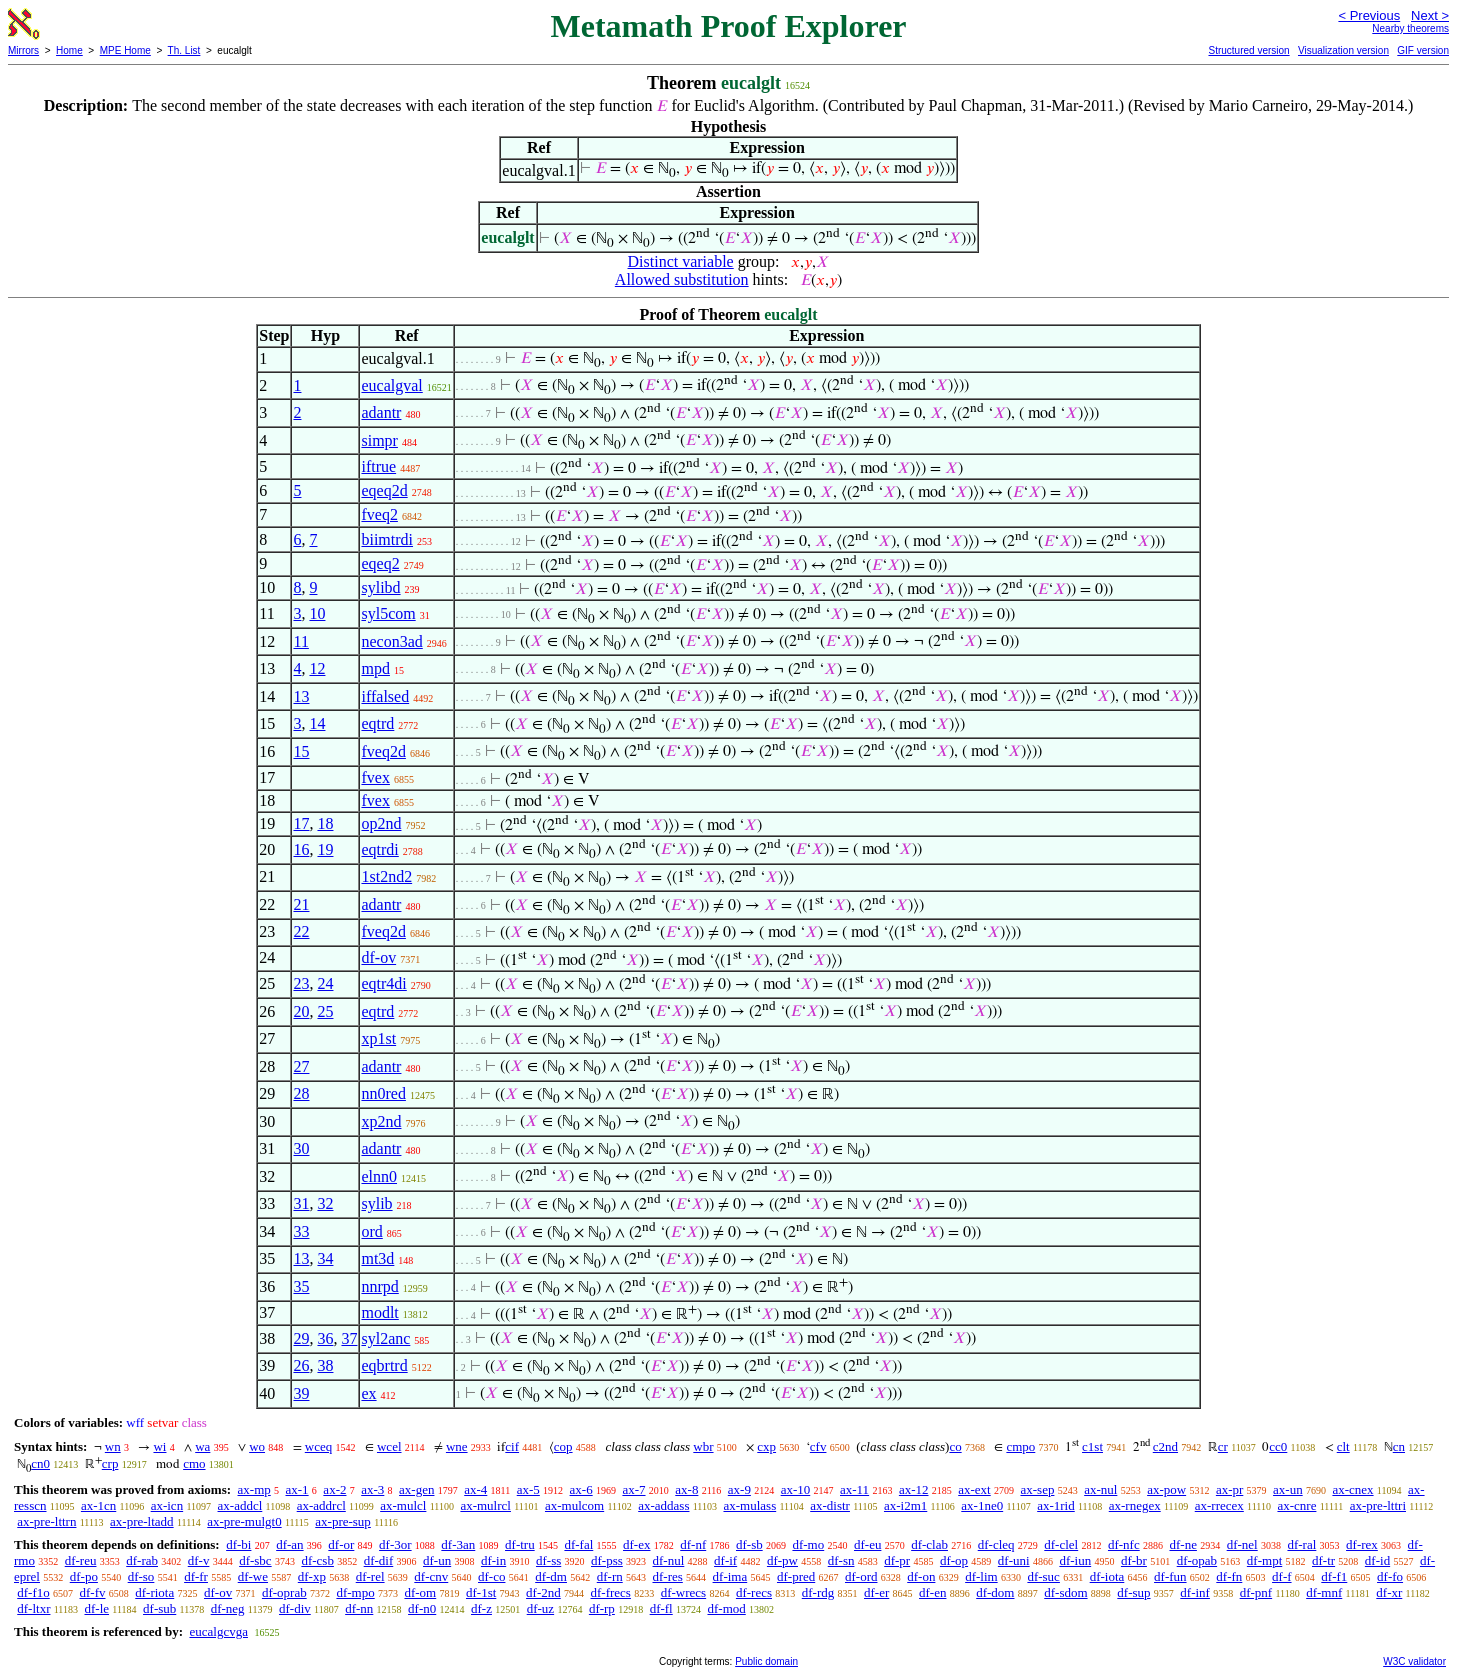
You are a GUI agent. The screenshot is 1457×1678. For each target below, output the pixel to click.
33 (301, 1231)
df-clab (929, 1544)
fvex (375, 777)
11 (300, 641)
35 (301, 1286)
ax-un (1288, 1489)
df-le (96, 1608)
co (955, 1446)
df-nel (1242, 1544)
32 (325, 1203)
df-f (1282, 1576)
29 (301, 1338)
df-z (481, 1608)
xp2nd (381, 1121)
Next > (1430, 15)
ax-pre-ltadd (142, 1521)
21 (301, 904)
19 (325, 849)
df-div (295, 1608)
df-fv (93, 1592)
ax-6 (581, 1489)
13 (301, 696)
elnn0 (379, 1176)
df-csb (317, 1560)
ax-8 (686, 1489)
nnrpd (379, 1286)
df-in (493, 1560)
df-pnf (1256, 1592)
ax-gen (416, 1489)
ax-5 (528, 1489)
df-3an (458, 1544)
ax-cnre (1296, 1505)
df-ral (1301, 1544)
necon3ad (391, 641)
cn (1399, 1446)
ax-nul (1100, 1489)
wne (457, 1446)
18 (325, 823)
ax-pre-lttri (1378, 1505)
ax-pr (1229, 1489)
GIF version (1423, 50)
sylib (376, 1203)
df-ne (1182, 1544)
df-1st (481, 1592)
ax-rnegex (1135, 1505)
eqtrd (377, 723)
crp (110, 1463)
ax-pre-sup (343, 1521)
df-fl (661, 1608)
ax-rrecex (1219, 1505)
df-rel (370, 1576)
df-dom (995, 1592)
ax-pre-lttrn (46, 1521)
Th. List (184, 50)
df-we (253, 1576)
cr (1223, 1446)
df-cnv (431, 1576)
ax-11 (854, 1489)
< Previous (1369, 15)
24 (325, 983)
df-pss (607, 1560)
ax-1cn (98, 1505)
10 (317, 613)
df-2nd (543, 1592)
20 (301, 1011)
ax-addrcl (321, 1505)
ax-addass (663, 1505)
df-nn (359, 1608)
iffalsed (385, 696)
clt (1343, 1446)
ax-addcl (240, 1505)
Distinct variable (681, 261)
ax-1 (297, 1489)
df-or (341, 1544)
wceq (318, 1446)
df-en (932, 1592)
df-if (725, 1560)
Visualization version (1343, 50)
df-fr (196, 1576)
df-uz (540, 1608)
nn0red (383, 1093)
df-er (876, 1592)
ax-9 (739, 1489)
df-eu (867, 1544)
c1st (1092, 1446)
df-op (954, 1560)
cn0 (40, 1463)
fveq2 (379, 514)
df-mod (726, 1608)
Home (69, 50)
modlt (379, 1312)
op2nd (381, 823)
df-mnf (1324, 1592)
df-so (141, 1576)
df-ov (378, 957)
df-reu (81, 1560)
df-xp (312, 1576)
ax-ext (974, 1489)
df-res (667, 1576)
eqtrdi (379, 849)
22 (301, 931)
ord (371, 1231)
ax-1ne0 (982, 1505)
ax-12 (914, 1489)
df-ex (636, 1544)
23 (301, 983)
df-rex (1362, 1544)
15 (301, 751)
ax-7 (633, 1489)
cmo (194, 1463)
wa (202, 1446)
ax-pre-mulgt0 (244, 1521)
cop (563, 1446)
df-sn (841, 1560)
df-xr (1389, 1592)
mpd (375, 668)
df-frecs (611, 1592)
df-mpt (1264, 1560)
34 (325, 1258)
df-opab (1197, 1560)
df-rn (610, 1576)
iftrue (378, 466)
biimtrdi (387, 539)
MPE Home (125, 50)
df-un (437, 1560)
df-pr (897, 1560)
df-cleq (996, 1544)
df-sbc (255, 1560)
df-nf (693, 1544)
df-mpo (355, 1592)
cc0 (1278, 1446)
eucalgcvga (218, 1631)
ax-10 (796, 1489)
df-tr (1323, 1560)
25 (325, 1011)
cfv (818, 1446)
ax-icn (167, 1505)
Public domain (766, 1661)
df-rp (602, 1608)
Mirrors (23, 50)
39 (301, 1393)
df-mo (808, 1544)
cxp (766, 1446)
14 (317, 723)
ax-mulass (749, 1505)
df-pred (796, 1576)
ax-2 (334, 1489)
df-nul (669, 1560)
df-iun (1075, 1560)
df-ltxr (33, 1608)
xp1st (378, 1038)
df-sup (1133, 1592)
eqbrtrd (384, 1365)
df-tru (520, 1544)
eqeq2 (380, 563)
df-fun (1170, 1576)
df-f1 (1334, 1576)
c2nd (1165, 1446)
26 (301, 1365)
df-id (1377, 1560)
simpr (379, 440)
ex (368, 1393)
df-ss (548, 1560)
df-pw (782, 1560)
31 (301, 1203)
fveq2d (383, 751)
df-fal (578, 1544)
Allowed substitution (682, 279)
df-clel (1061, 1544)
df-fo (1390, 1576)
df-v (199, 1560)
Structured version (1248, 50)
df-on (921, 1576)
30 (301, 1148)
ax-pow (1166, 1489)
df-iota (1107, 1576)
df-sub (159, 1608)
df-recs (754, 1592)
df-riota (154, 1592)
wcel (389, 1446)
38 (325, 1365)
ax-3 (372, 1489)
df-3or (395, 1544)
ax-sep (1037, 1489)
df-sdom (1065, 1592)
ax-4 (475, 1489)
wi (159, 1446)
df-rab (142, 1560)
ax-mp (254, 1489)
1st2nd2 (386, 876)
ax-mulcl (403, 1505)
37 (349, 1338)
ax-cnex (1352, 1489)
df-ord (861, 1576)
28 (301, 1093)
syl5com (388, 613)
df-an (289, 1544)
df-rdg (818, 1592)
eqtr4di (383, 983)
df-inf (1195, 1592)
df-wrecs (683, 1592)
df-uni (1014, 1560)
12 (317, 668)
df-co (491, 1576)
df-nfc (1124, 1544)
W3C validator (1414, 1661)
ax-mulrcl (485, 1505)
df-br (1134, 1560)
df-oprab (284, 1592)
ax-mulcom (574, 1505)
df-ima (730, 1576)
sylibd (380, 587)
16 (301, 849)
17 (301, 823)
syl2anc (385, 1338)
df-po (84, 1576)
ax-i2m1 (905, 1505)
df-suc (1043, 1576)
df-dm (551, 1576)
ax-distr (830, 1505)
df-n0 (422, 1608)
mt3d (377, 1258)
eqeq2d (384, 490)
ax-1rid (1056, 1505)
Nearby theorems (1410, 28)
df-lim (981, 1576)
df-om (420, 1592)
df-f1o (33, 1592)
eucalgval (391, 385)
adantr (381, 412)
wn (113, 1446)
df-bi (238, 1544)
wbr (703, 1446)
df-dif (379, 1560)
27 (301, 1066)
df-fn (1229, 1576)
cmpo (1020, 1446)
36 (325, 1338)
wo (257, 1446)
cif (512, 1446)
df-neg (228, 1608)
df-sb (749, 1544)
